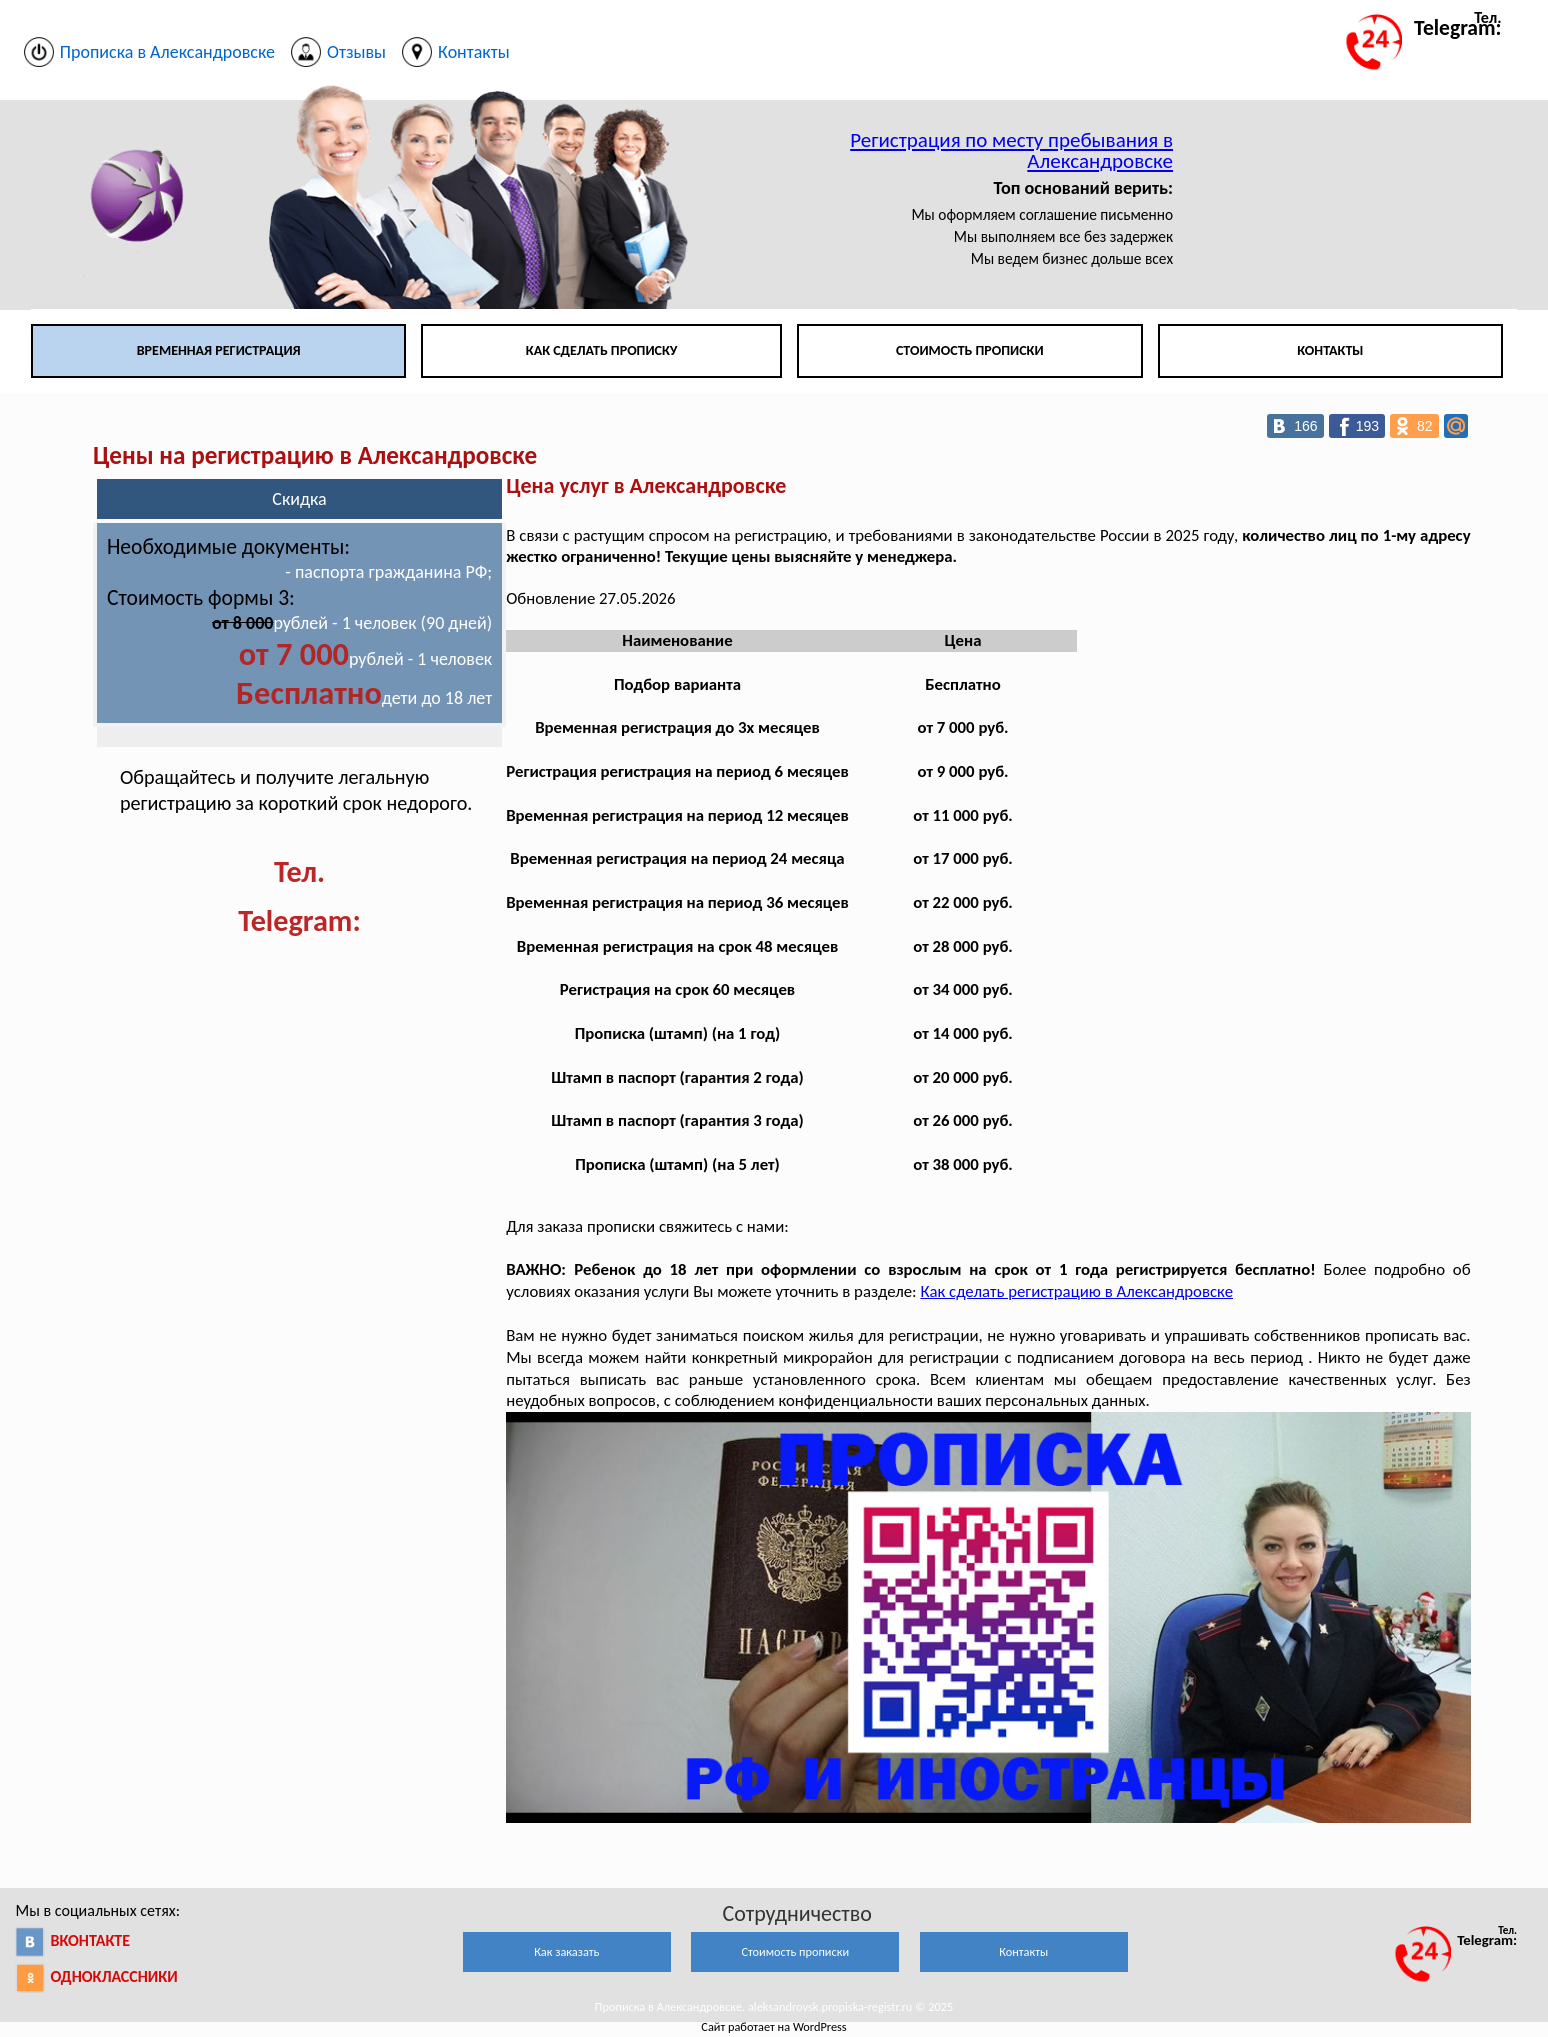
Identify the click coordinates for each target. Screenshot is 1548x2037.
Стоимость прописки (970, 350)
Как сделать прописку (602, 350)
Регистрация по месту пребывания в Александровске (1011, 150)
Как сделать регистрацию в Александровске (1076, 1291)
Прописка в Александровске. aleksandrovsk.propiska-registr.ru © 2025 (774, 2006)
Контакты (1330, 350)
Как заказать (566, 1951)
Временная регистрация (219, 350)
